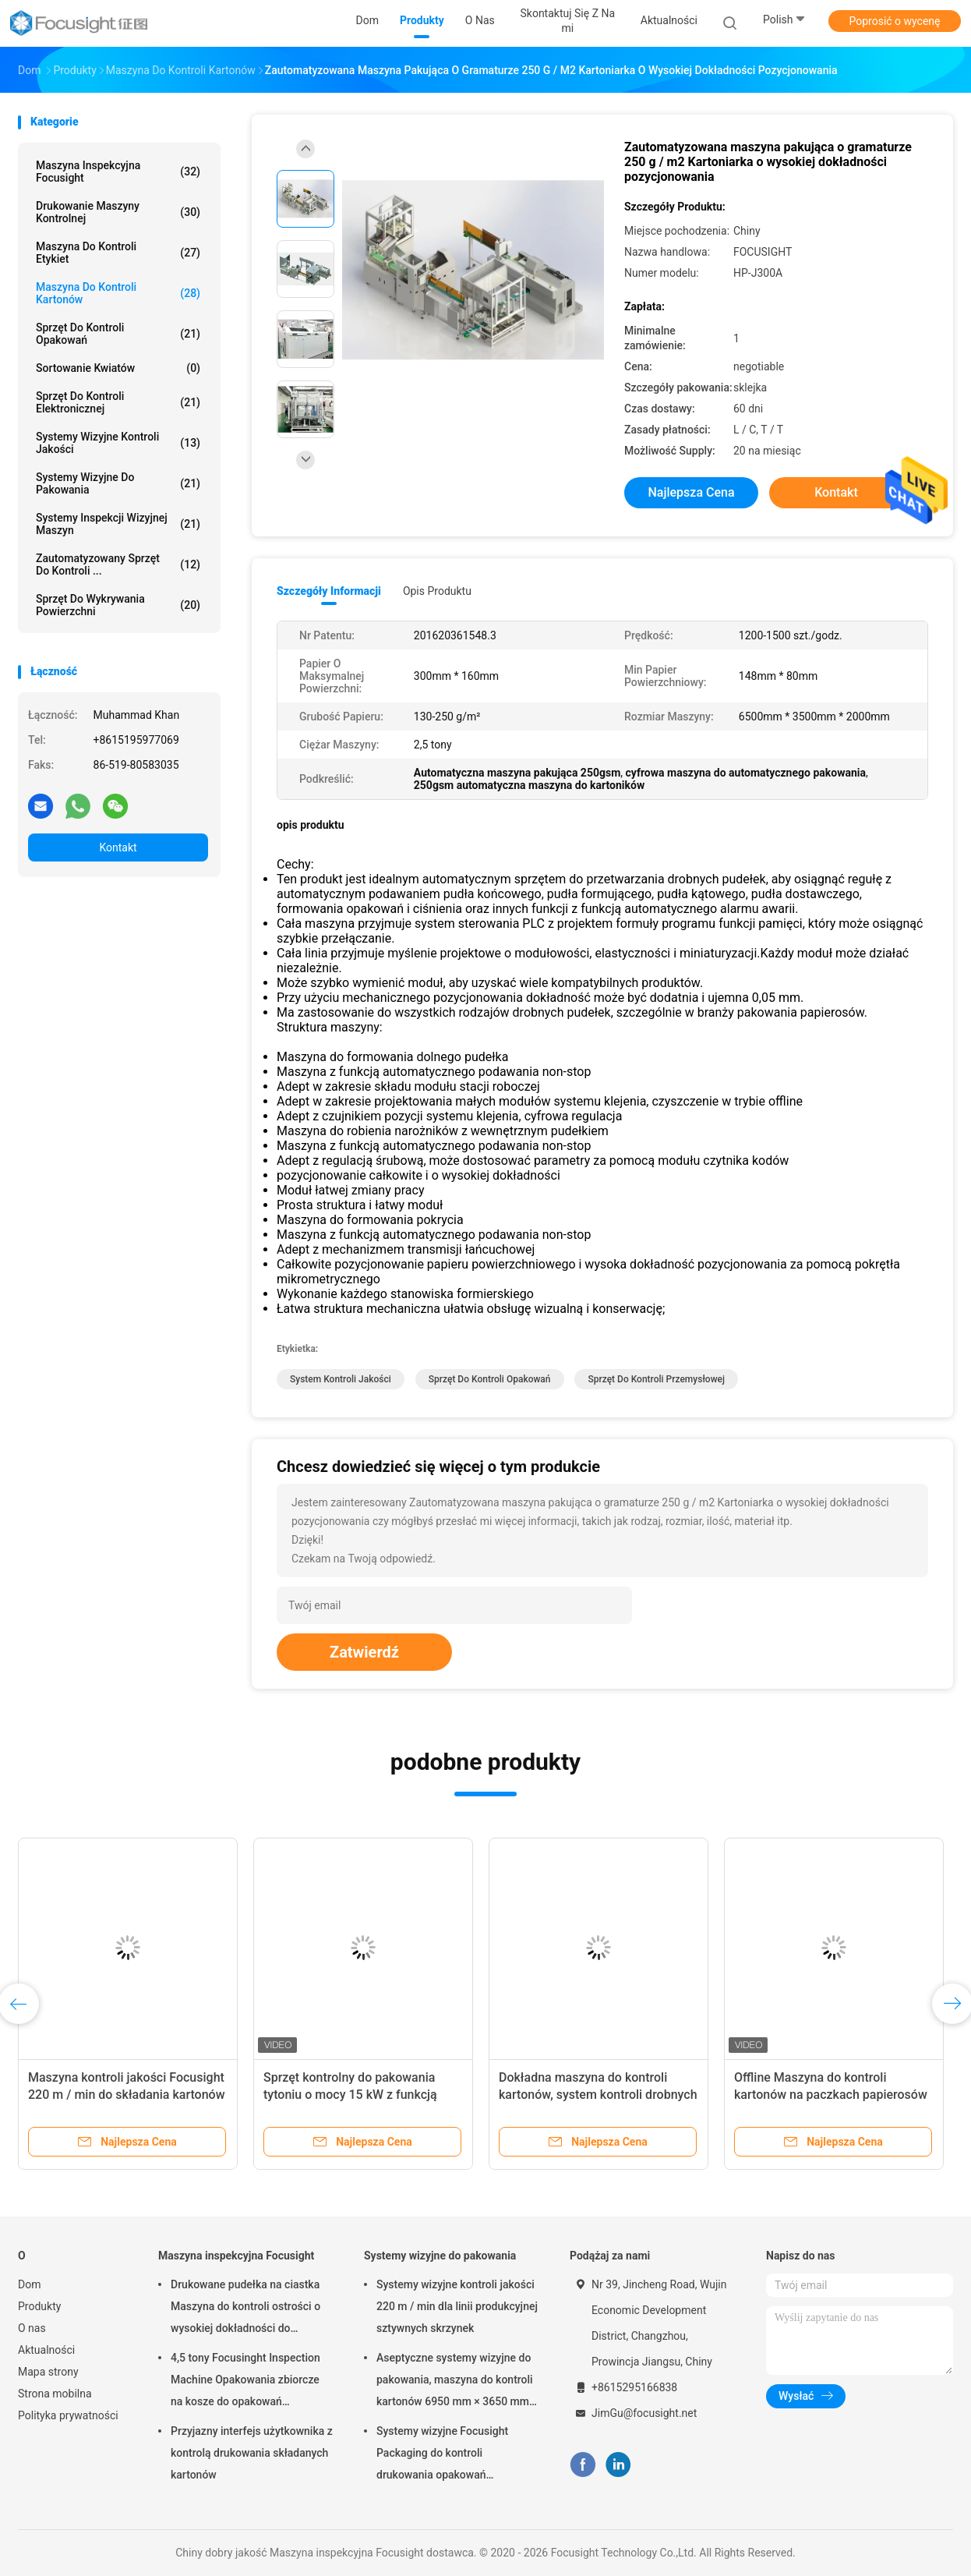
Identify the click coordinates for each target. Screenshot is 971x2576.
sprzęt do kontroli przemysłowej (656, 1379)
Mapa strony (48, 2371)
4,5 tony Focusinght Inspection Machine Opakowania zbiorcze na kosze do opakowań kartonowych (245, 2381)
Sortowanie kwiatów (118, 368)
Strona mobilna (55, 2393)
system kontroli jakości (340, 1379)
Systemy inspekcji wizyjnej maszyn (118, 523)
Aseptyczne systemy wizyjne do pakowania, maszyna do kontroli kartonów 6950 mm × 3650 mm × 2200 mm (457, 2381)
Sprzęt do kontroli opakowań (118, 333)
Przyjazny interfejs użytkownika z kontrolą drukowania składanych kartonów (252, 2453)
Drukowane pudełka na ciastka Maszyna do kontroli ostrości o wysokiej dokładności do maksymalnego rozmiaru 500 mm (245, 2308)
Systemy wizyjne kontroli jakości (118, 442)
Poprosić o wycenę (894, 21)
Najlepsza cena (691, 492)
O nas (32, 2328)
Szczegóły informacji (329, 591)
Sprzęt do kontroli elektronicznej (118, 402)
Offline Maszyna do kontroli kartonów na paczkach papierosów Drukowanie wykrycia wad (830, 2094)
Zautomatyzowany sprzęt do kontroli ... (118, 564)
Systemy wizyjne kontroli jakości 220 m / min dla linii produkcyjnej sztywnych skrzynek (457, 2306)
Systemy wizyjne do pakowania (118, 483)
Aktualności (46, 2350)
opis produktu (437, 591)
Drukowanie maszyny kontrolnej (118, 212)
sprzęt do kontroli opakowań (490, 1379)
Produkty (39, 2306)
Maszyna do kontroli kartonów (118, 293)
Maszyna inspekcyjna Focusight (118, 171)
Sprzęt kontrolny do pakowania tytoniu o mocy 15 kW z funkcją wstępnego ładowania (350, 2094)
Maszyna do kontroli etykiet (118, 252)
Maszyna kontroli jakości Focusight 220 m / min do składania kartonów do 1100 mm (126, 2094)
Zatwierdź (364, 1652)
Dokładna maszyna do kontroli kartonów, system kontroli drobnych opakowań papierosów (598, 2094)
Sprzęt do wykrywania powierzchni (118, 605)
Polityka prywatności (68, 2415)
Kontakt (117, 847)
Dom (29, 2284)
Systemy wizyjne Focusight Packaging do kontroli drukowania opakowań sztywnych (442, 2455)
